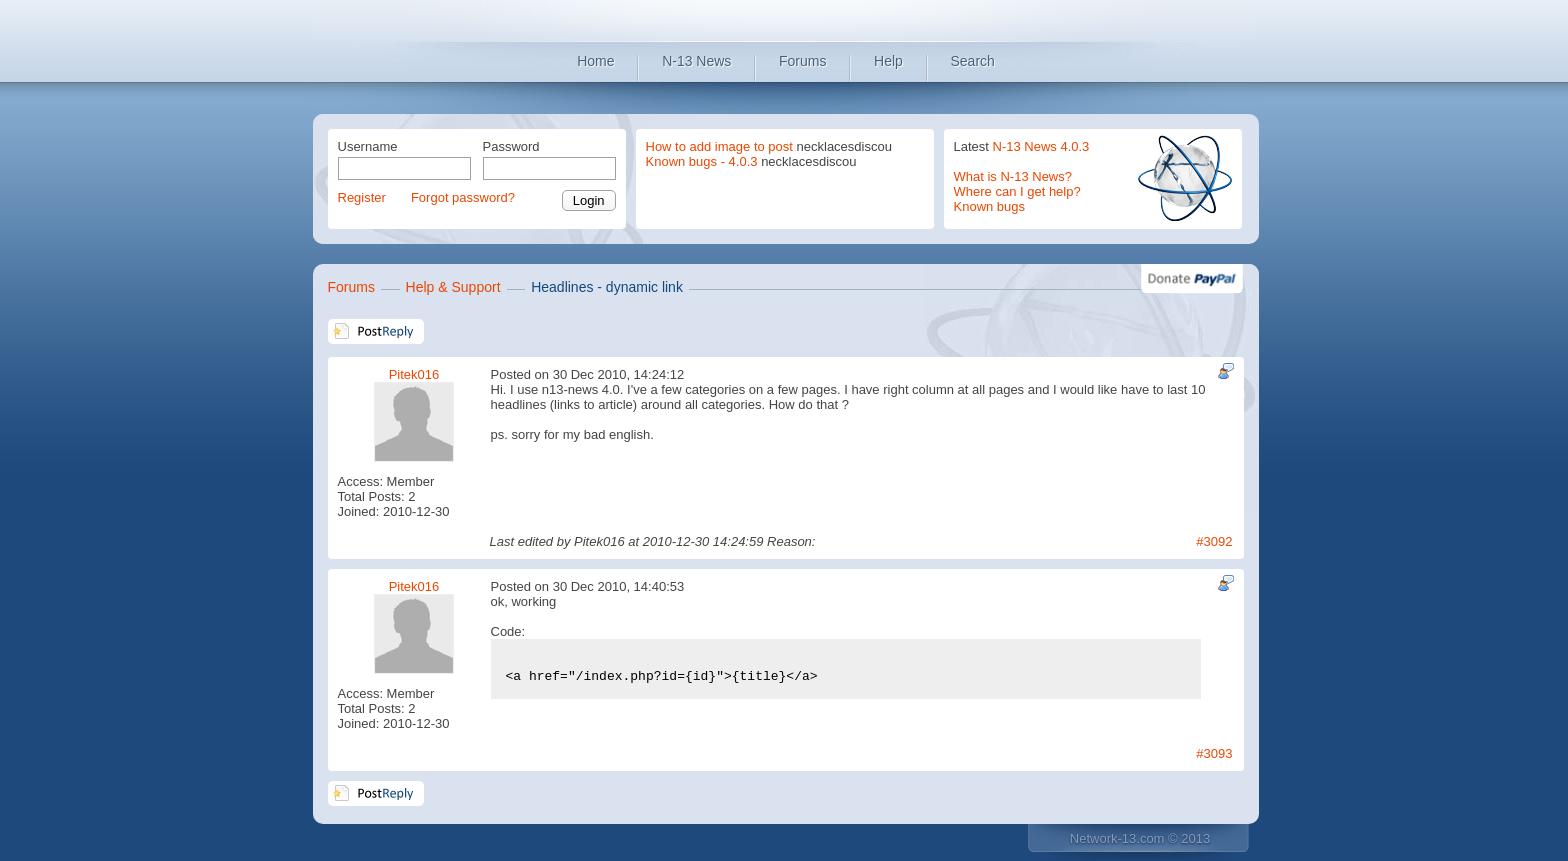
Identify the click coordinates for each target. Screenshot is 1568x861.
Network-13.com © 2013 (1140, 838)
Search (973, 61)
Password (511, 146)
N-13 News (696, 61)
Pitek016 (414, 374)
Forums (802, 61)
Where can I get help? (1017, 191)
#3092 (1214, 541)
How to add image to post (719, 146)
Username (368, 146)
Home (595, 61)
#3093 (1214, 753)
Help (888, 61)
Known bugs (990, 206)
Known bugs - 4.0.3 (702, 161)
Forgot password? (463, 197)
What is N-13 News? (1013, 176)
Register (362, 197)
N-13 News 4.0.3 (1041, 146)
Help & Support (453, 287)
